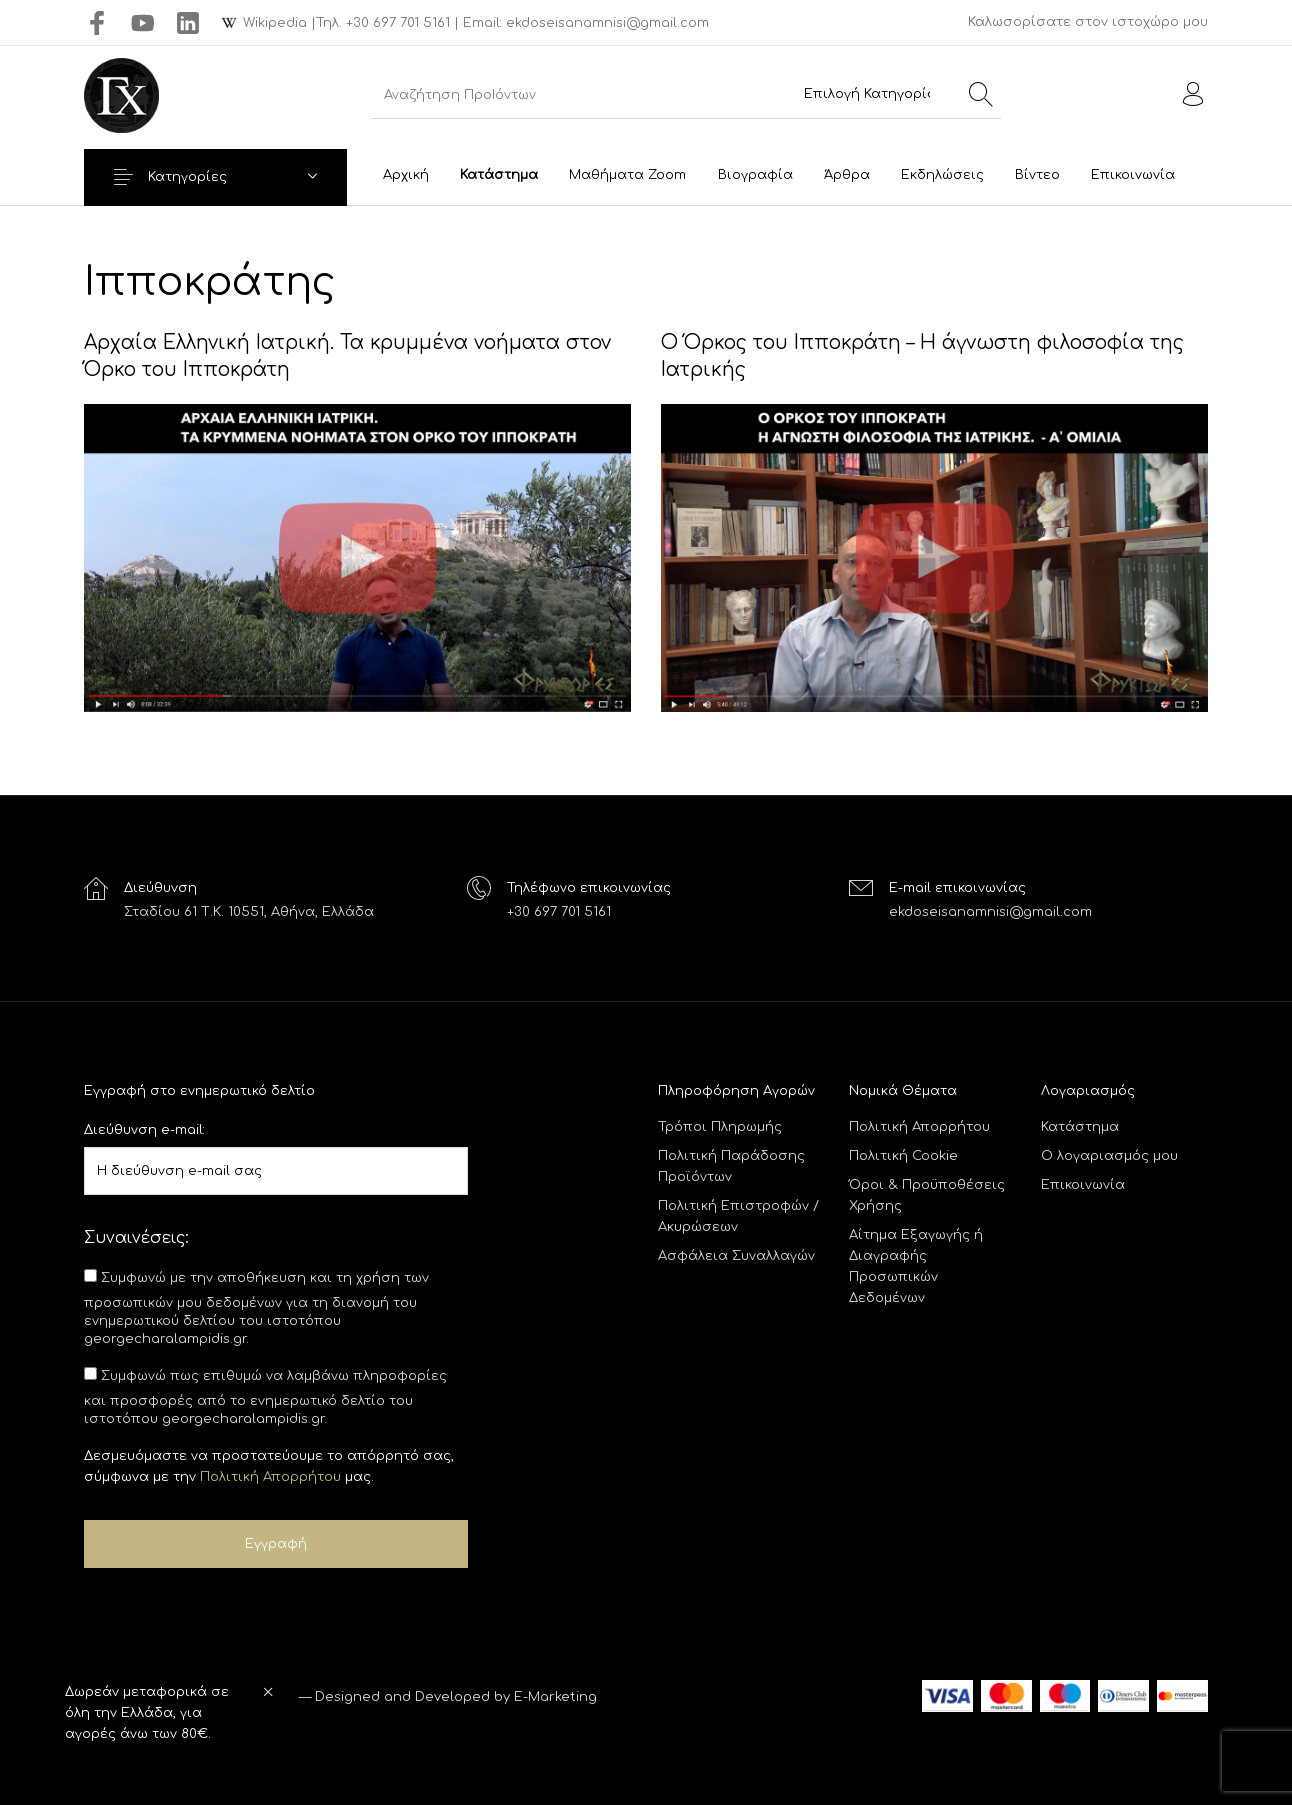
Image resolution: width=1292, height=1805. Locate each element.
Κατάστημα (1080, 1127)
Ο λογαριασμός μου (1109, 1156)
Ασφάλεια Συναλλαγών (736, 1256)
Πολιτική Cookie (903, 1156)
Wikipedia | (279, 23)
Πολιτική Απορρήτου (270, 1477)
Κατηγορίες (193, 177)
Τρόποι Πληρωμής (720, 1127)
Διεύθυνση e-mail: (144, 1130)
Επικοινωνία (1083, 1185)
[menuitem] (405, 175)
